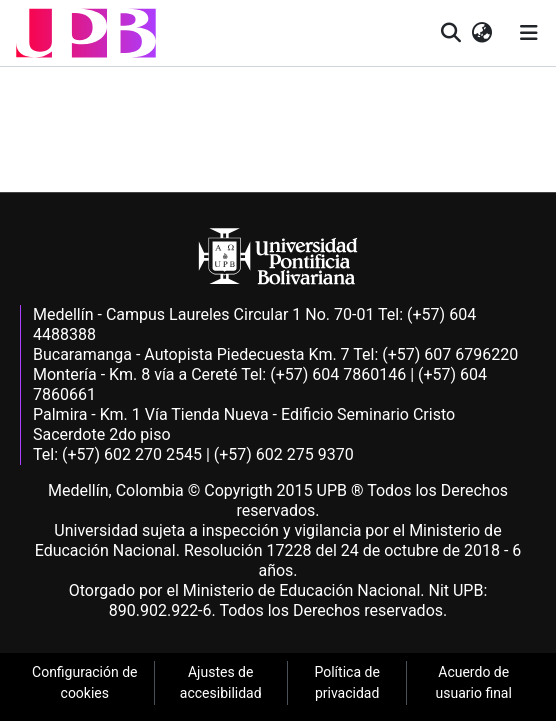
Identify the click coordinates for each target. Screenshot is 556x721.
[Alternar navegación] (529, 33)
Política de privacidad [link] (346, 682)
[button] (86, 33)
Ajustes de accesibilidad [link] (221, 682)
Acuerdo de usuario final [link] (474, 682)
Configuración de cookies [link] (85, 682)
